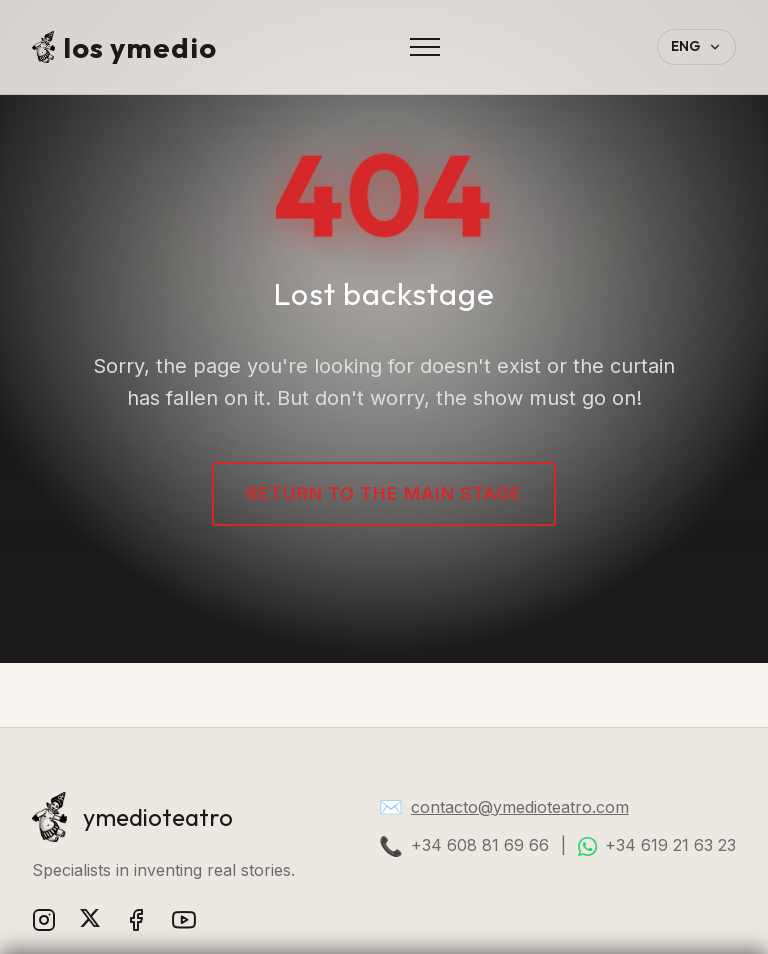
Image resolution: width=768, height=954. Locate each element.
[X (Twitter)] (90, 923)
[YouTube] (184, 923)
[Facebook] (136, 923)
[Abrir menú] (425, 47)
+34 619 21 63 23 (670, 845)
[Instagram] (44, 923)
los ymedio (124, 47)
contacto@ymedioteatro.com (520, 807)
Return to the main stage (384, 493)
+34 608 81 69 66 (480, 845)
